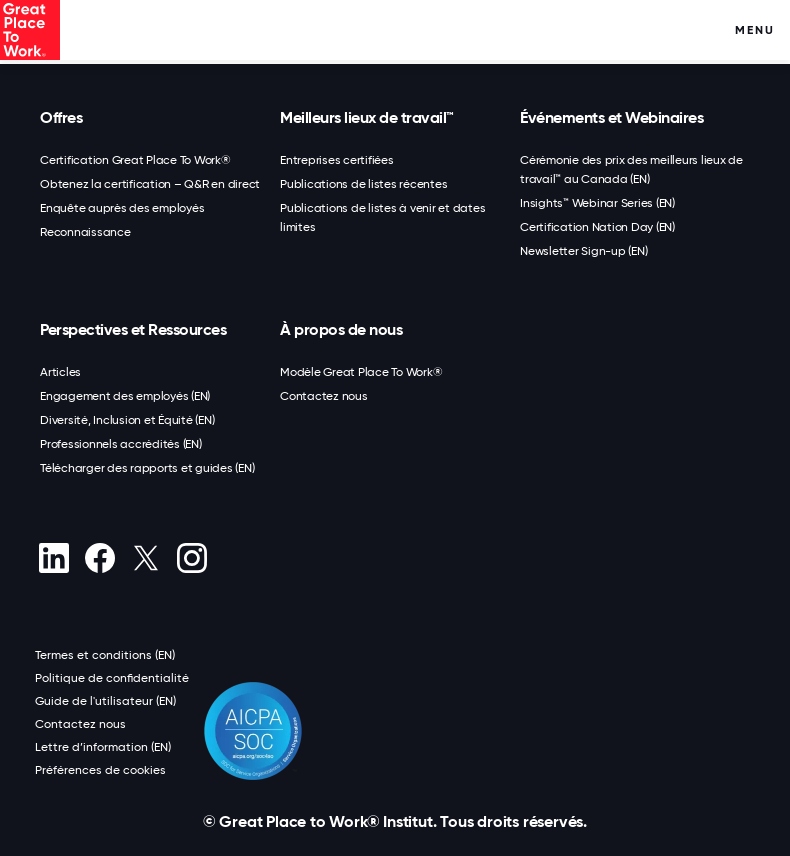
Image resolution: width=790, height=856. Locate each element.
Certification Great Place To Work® (135, 160)
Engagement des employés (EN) (125, 396)
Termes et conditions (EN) (105, 655)
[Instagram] (191, 558)
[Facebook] (99, 558)
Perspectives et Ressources (133, 329)
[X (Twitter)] (145, 558)
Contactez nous (324, 396)
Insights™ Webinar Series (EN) (597, 203)
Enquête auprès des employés (122, 208)
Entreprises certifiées (337, 160)
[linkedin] (53, 558)
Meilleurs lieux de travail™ (367, 117)
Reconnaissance (85, 232)
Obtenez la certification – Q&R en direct (150, 184)
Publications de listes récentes (363, 184)
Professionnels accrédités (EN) (121, 444)
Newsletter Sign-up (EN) (583, 251)
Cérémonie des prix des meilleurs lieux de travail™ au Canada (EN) (631, 169)
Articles (60, 372)
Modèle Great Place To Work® (361, 372)
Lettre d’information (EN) (103, 747)
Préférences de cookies (100, 770)
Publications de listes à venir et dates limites (382, 217)
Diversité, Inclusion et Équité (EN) (127, 420)
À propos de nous (341, 329)
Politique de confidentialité (112, 678)
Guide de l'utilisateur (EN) (105, 701)
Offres (61, 117)
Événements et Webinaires (611, 117)
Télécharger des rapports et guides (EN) (147, 468)
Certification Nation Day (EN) (597, 227)
